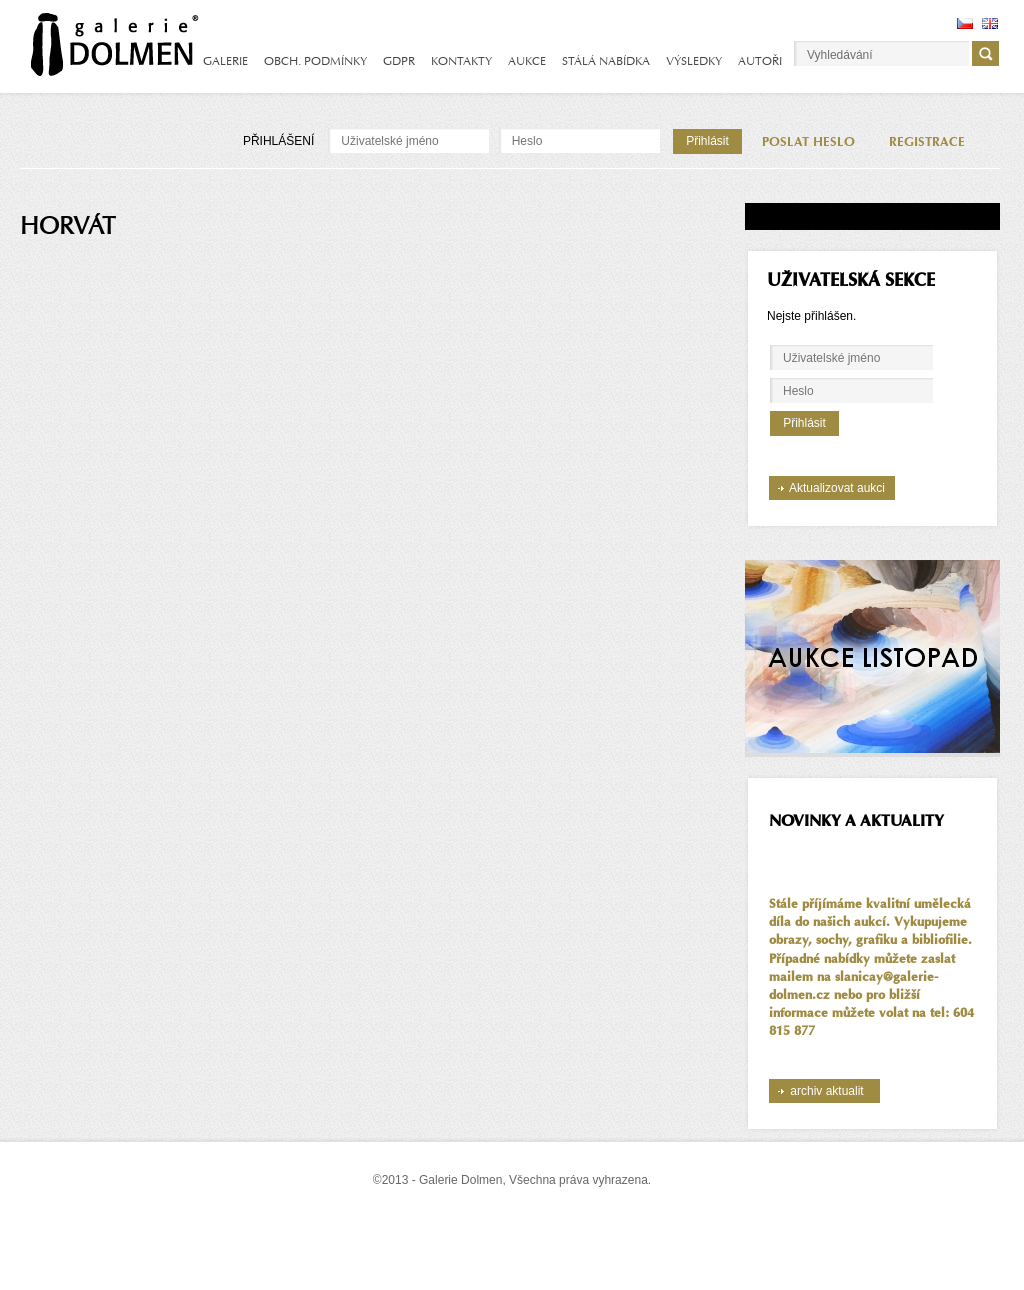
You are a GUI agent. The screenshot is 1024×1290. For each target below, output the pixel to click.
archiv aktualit (826, 1091)
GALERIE (225, 61)
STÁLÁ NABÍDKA (606, 61)
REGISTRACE (927, 142)
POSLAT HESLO (808, 142)
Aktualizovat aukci (837, 488)
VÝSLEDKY (694, 61)
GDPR (399, 61)
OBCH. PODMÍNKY (315, 61)
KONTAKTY (461, 61)
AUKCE (527, 61)
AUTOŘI (760, 61)
